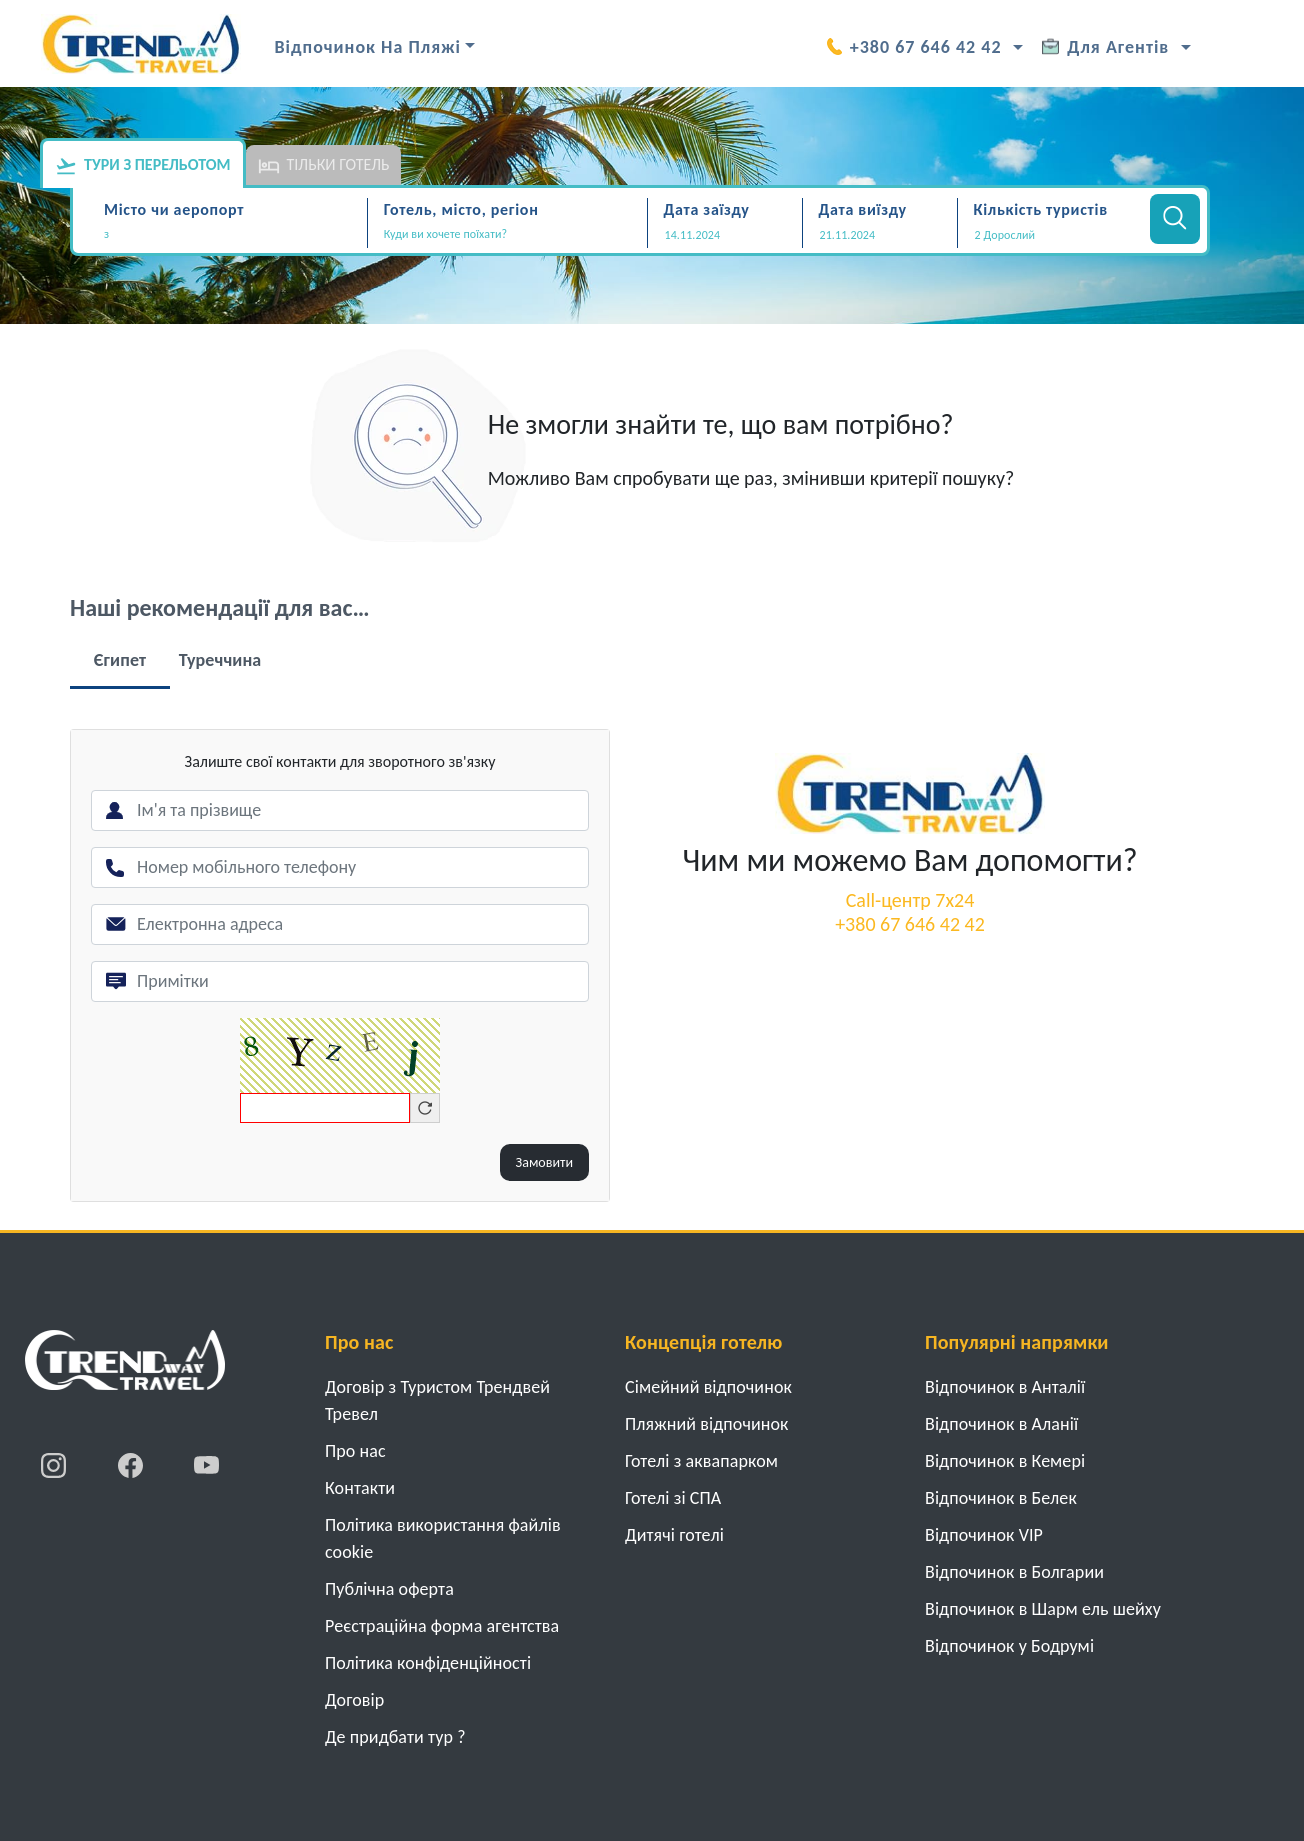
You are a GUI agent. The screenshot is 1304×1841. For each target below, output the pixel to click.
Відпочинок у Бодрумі (1009, 1646)
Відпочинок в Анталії (1005, 1387)
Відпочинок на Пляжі (368, 47)
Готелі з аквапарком (701, 1461)
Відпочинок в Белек (1001, 1498)
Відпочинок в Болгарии (1014, 1572)
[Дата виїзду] (880, 235)
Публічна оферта (389, 1589)
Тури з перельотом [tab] (143, 166)
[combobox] (232, 236)
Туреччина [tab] (220, 660)
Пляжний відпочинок (707, 1424)
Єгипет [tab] (120, 660)
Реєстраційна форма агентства (442, 1626)
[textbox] (232, 234)
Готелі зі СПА (673, 1498)
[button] (1051, 235)
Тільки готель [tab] (324, 166)
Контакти (360, 1488)
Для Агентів (1105, 47)
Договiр (354, 1700)
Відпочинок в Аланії (1001, 1424)
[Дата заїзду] (725, 235)
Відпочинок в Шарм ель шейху (1043, 1609)
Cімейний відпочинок (708, 1387)
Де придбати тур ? (395, 1737)
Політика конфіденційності (428, 1663)
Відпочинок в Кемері (1005, 1461)
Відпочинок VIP (984, 1535)
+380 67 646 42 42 (914, 47)
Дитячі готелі (674, 1535)
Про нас (355, 1451)
